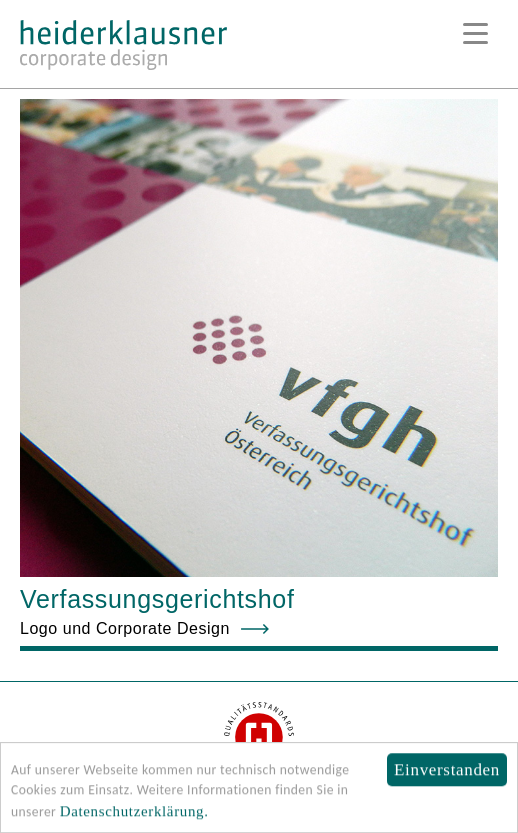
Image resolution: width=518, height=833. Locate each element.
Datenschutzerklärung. (134, 814)
